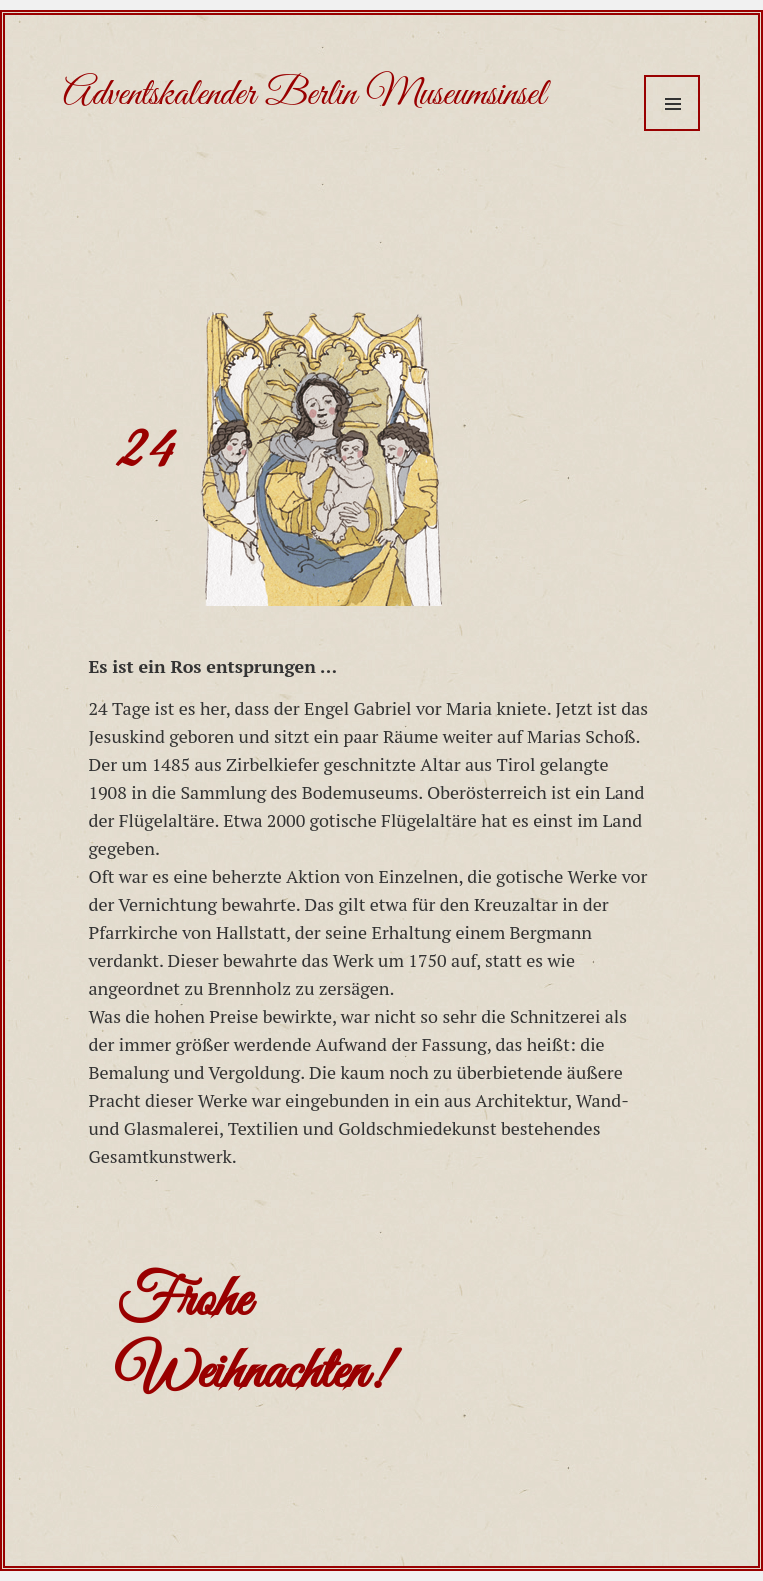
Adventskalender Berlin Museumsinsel (304, 95)
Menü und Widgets (672, 103)
